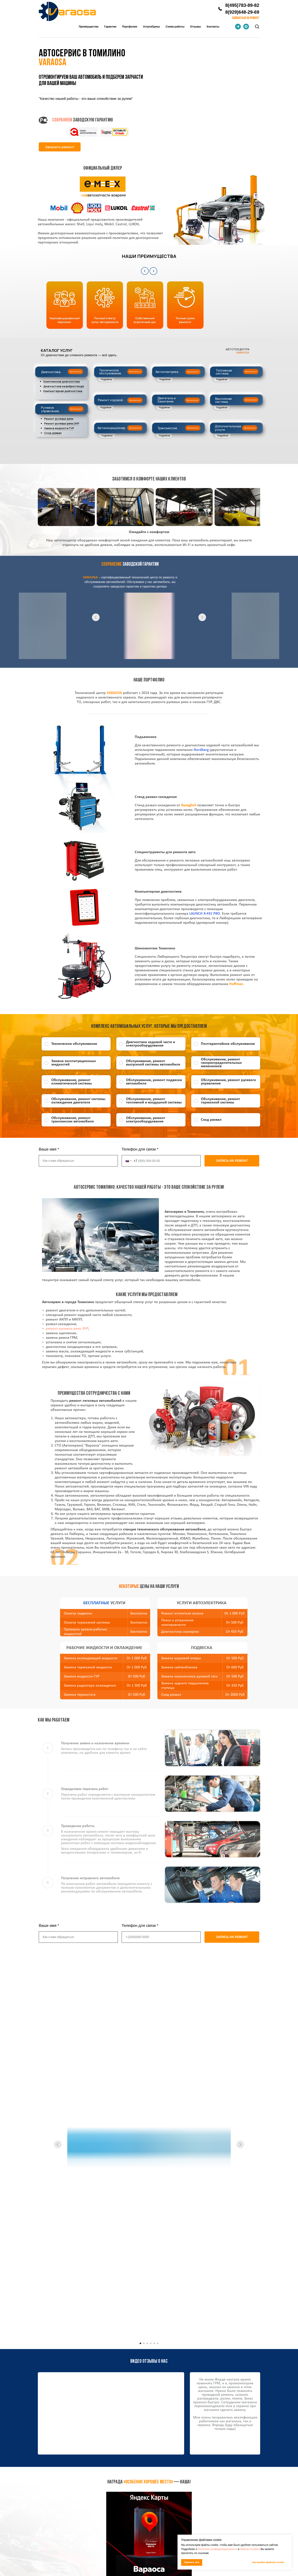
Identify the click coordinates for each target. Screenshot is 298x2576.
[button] (257, 26)
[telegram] (238, 26)
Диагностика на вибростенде (63, 386)
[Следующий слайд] (153, 271)
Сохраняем (62, 120)
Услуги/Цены (151, 26)
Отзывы (195, 26)
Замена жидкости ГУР (59, 428)
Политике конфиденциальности (217, 2549)
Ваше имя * (49, 1149)
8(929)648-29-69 (242, 12)
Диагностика (50, 372)
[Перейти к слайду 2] (144, 2343)
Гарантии (110, 26)
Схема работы (175, 26)
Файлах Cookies (250, 2549)
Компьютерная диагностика (62, 391)
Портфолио (129, 26)
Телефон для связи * (140, 1149)
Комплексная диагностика (61, 381)
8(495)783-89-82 (242, 5)
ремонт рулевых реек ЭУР (67, 1329)
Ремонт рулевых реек (58, 419)
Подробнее (164, 379)
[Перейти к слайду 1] (140, 2343)
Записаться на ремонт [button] (245, 18)
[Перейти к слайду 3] (147, 2343)
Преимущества (88, 26)
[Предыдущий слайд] (145, 271)
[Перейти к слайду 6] (157, 2343)
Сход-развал (53, 433)
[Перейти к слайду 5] (154, 2343)
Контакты (213, 26)
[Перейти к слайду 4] (150, 2343)
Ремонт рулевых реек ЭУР (61, 423)
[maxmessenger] (246, 26)
